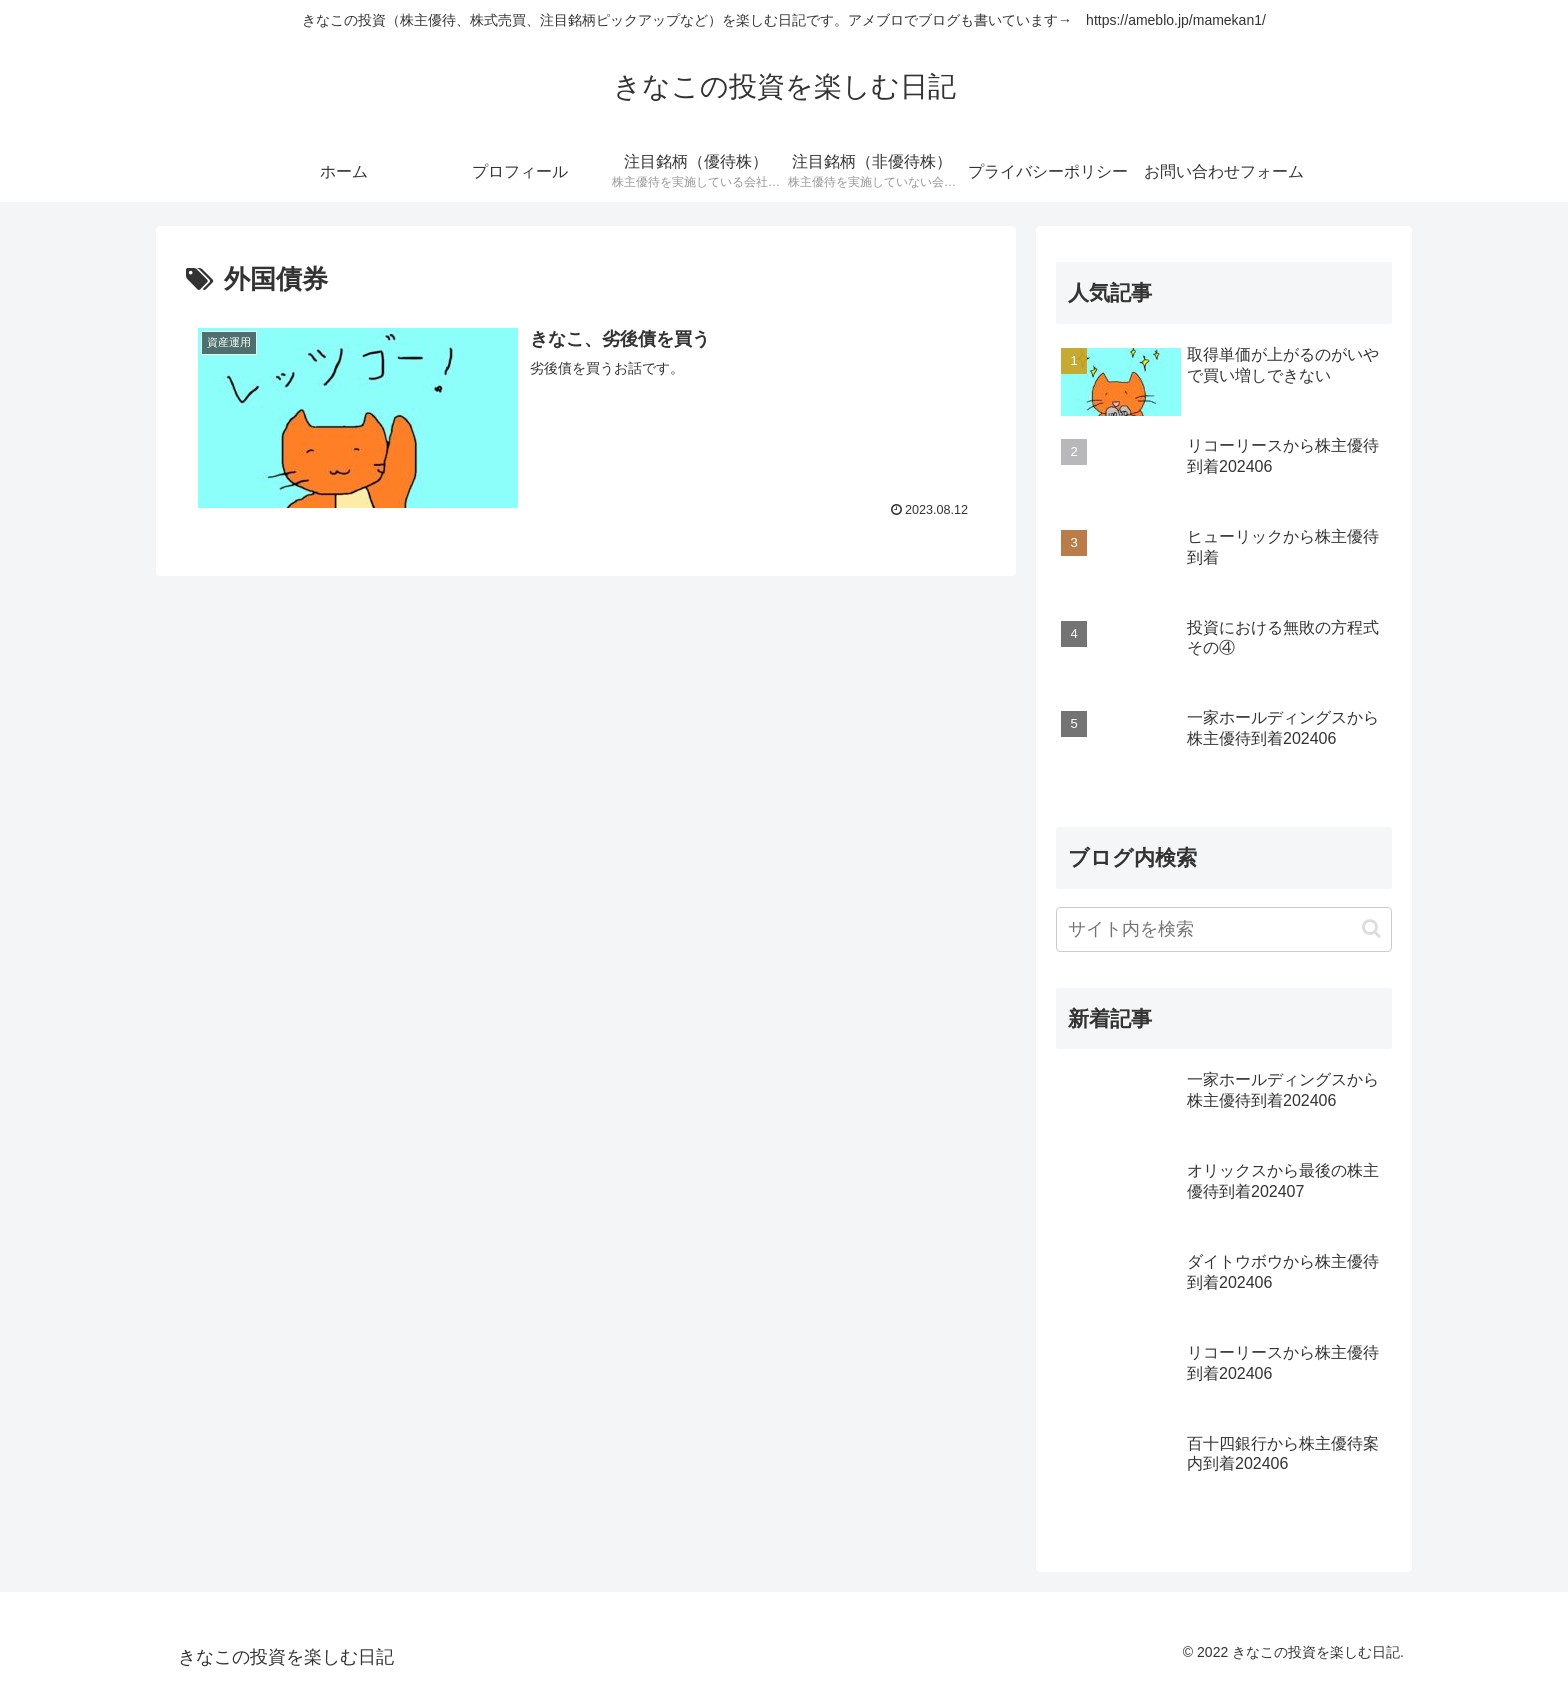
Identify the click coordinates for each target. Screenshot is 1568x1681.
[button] (1371, 928)
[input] (1224, 929)
